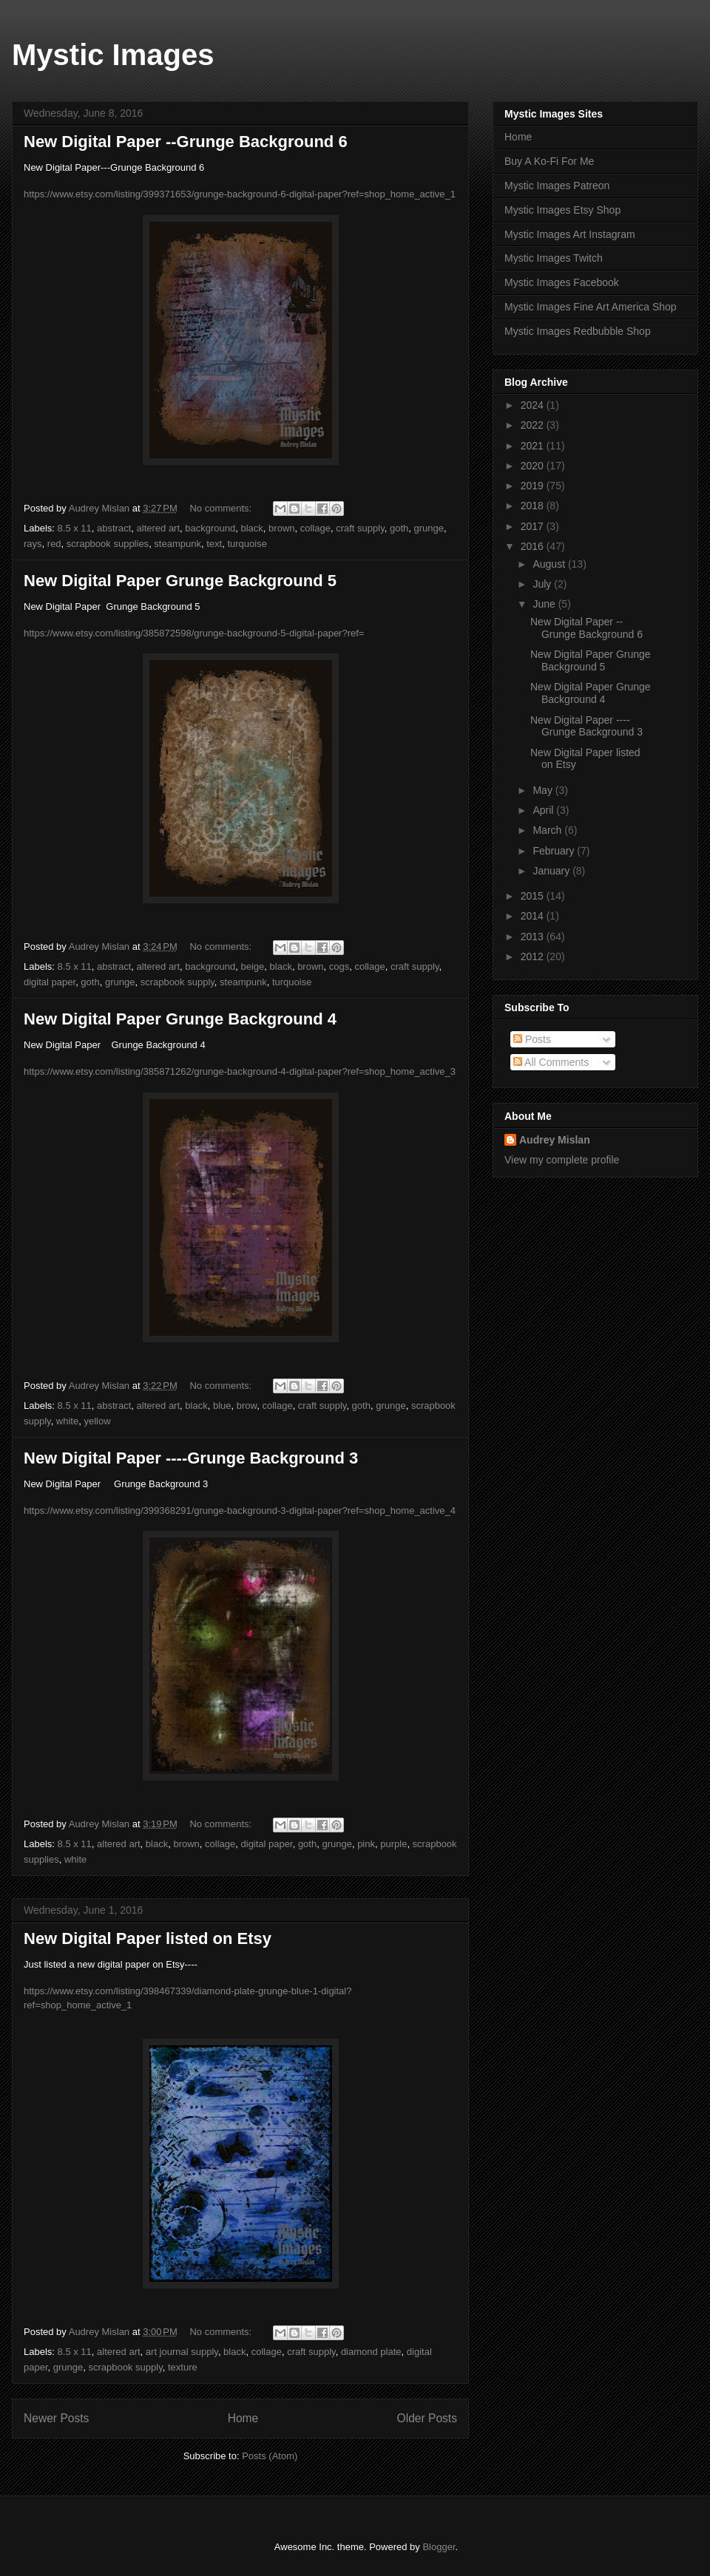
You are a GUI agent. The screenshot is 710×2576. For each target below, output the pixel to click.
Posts (532, 1039)
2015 (534, 896)
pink (366, 1843)
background (210, 528)
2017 (534, 526)
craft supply (360, 528)
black (252, 528)
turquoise (246, 543)
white (67, 1421)
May (543, 790)
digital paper (49, 982)
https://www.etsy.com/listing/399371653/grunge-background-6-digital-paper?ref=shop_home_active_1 (240, 194)
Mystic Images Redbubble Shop (577, 331)
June (545, 604)
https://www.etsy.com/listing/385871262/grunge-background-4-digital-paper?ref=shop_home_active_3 (240, 1071)
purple (393, 1843)
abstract (114, 528)
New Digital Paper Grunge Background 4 (180, 1019)
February (554, 851)
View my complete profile (561, 1160)
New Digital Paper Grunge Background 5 (180, 580)
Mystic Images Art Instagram (569, 234)
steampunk (177, 543)
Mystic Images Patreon (556, 185)
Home (243, 2418)
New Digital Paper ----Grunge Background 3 (191, 1458)
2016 (534, 546)
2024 (534, 405)
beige (253, 966)
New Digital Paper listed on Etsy (147, 1938)
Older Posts (427, 2418)
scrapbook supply (177, 982)
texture (182, 2367)
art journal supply (182, 2351)
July (543, 584)
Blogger (438, 2546)
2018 (534, 506)
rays (33, 543)
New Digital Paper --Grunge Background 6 (186, 141)
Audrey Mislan (554, 1140)
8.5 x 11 (75, 528)
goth (399, 528)
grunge (428, 528)
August (549, 564)
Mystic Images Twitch (553, 258)
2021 (534, 446)
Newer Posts (56, 2418)
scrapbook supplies (108, 543)
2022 (534, 425)
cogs (339, 966)
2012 (534, 956)
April (544, 810)
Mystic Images (113, 54)
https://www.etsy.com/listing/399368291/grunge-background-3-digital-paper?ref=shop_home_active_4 (240, 1510)
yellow (97, 1421)
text (214, 543)
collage (315, 528)
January (552, 871)
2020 (534, 466)
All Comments (551, 1062)
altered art (158, 528)
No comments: (221, 508)
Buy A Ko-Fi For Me (549, 161)
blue (222, 1405)
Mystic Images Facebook (561, 282)
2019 (534, 486)
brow (247, 1405)
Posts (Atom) (269, 2455)
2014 (534, 916)
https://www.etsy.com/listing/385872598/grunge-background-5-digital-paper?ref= (194, 633)
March (548, 830)
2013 (534, 936)
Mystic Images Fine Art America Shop (590, 307)
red (54, 543)
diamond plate (371, 2351)
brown (281, 528)
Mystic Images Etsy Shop (562, 210)
